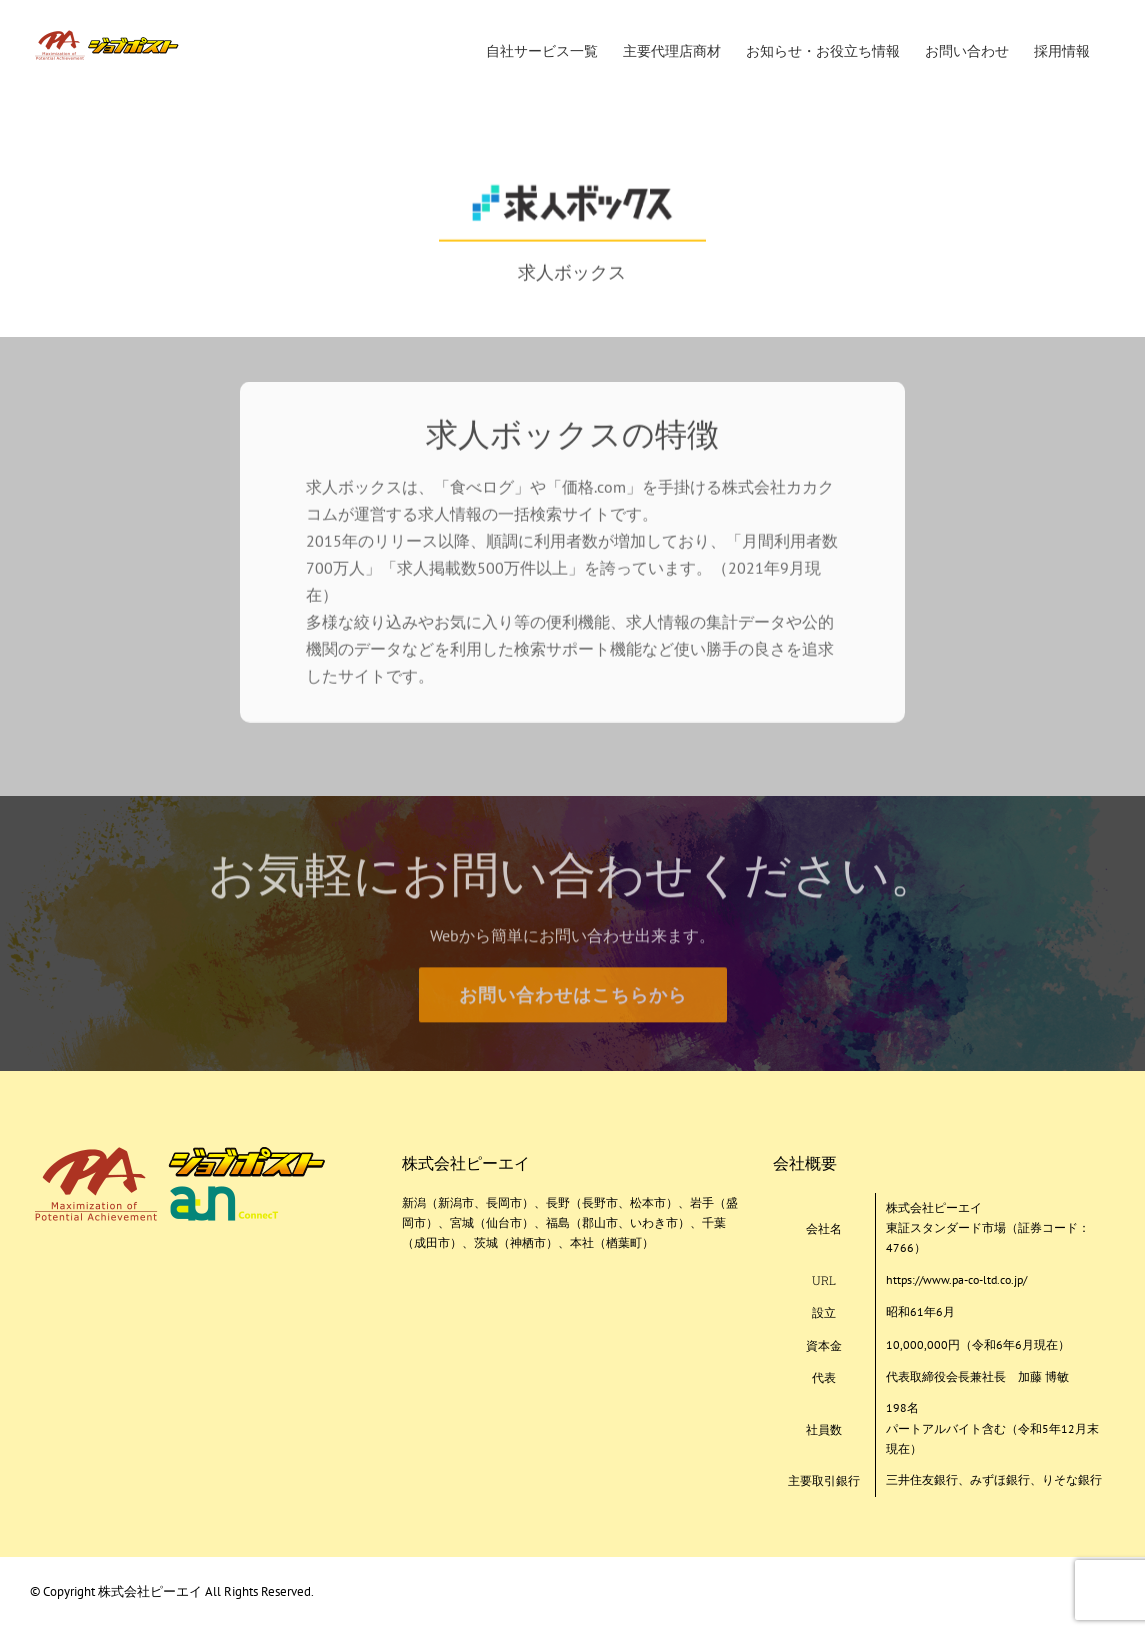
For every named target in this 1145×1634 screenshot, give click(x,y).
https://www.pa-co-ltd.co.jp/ (956, 1279)
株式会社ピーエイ (151, 1591)
